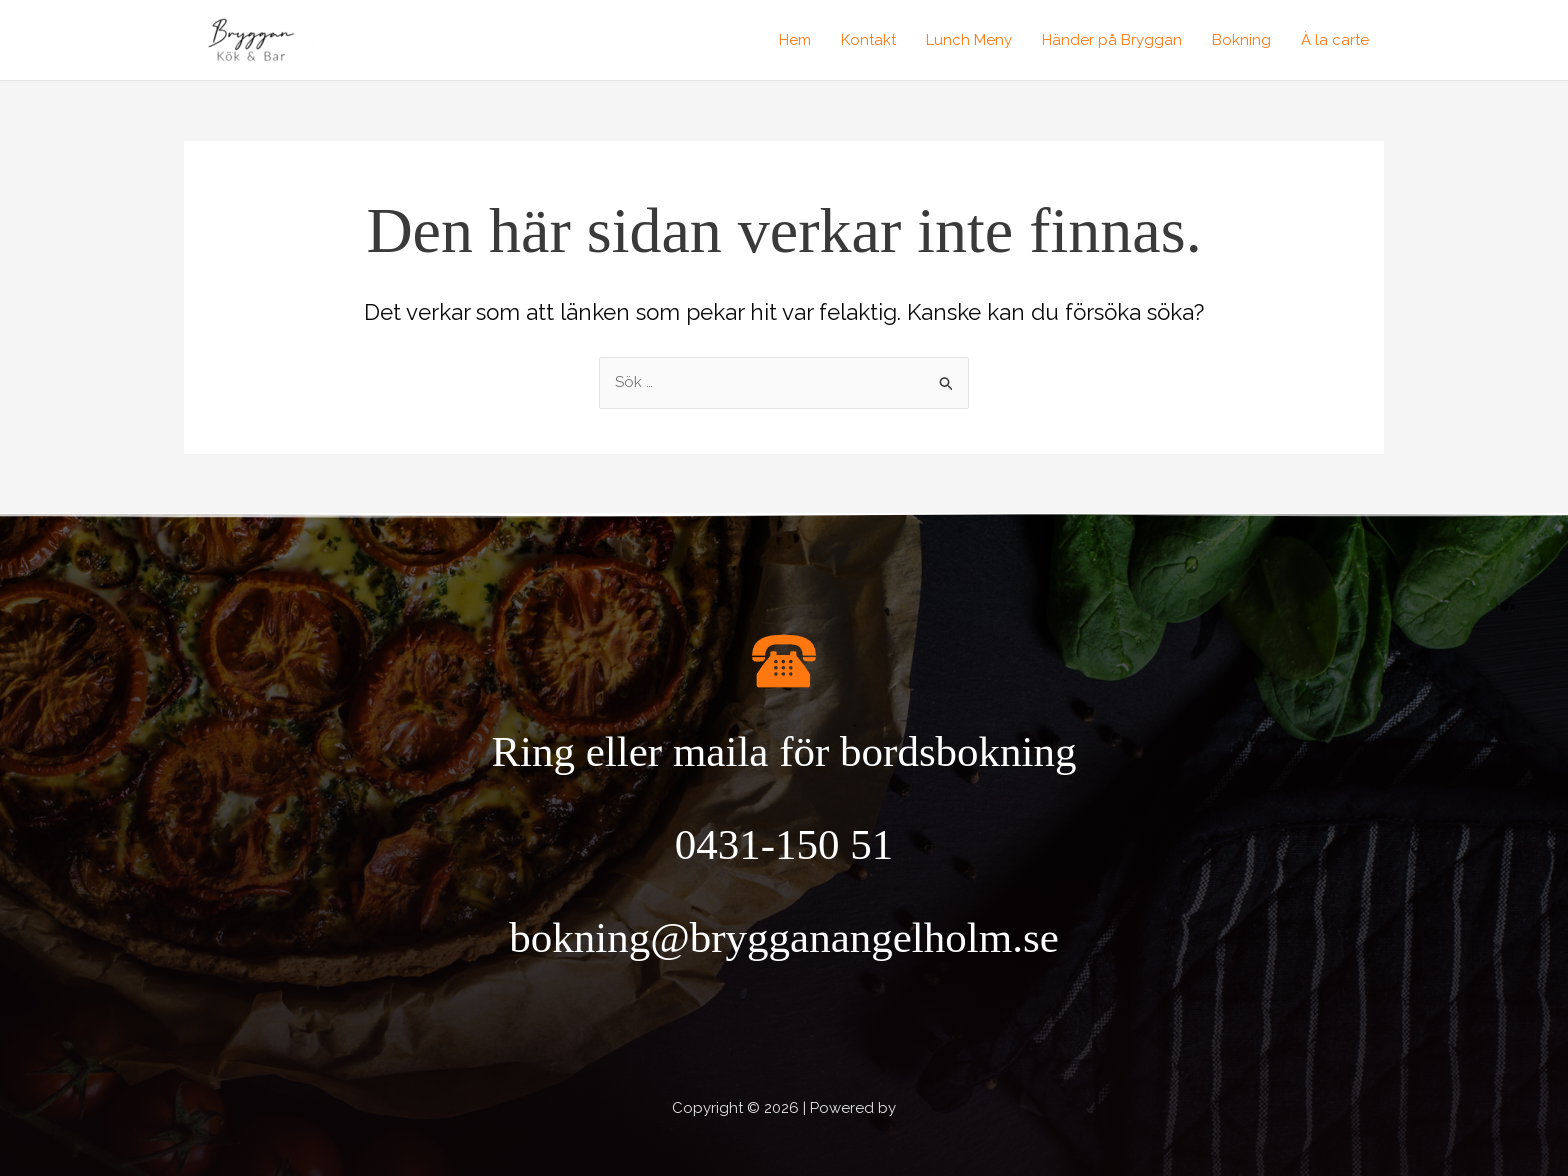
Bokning (1241, 40)
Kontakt (868, 40)
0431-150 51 (784, 844)
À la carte (1335, 40)
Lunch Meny (969, 40)
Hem (795, 40)
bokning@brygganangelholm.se (784, 937)
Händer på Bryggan (1112, 40)
